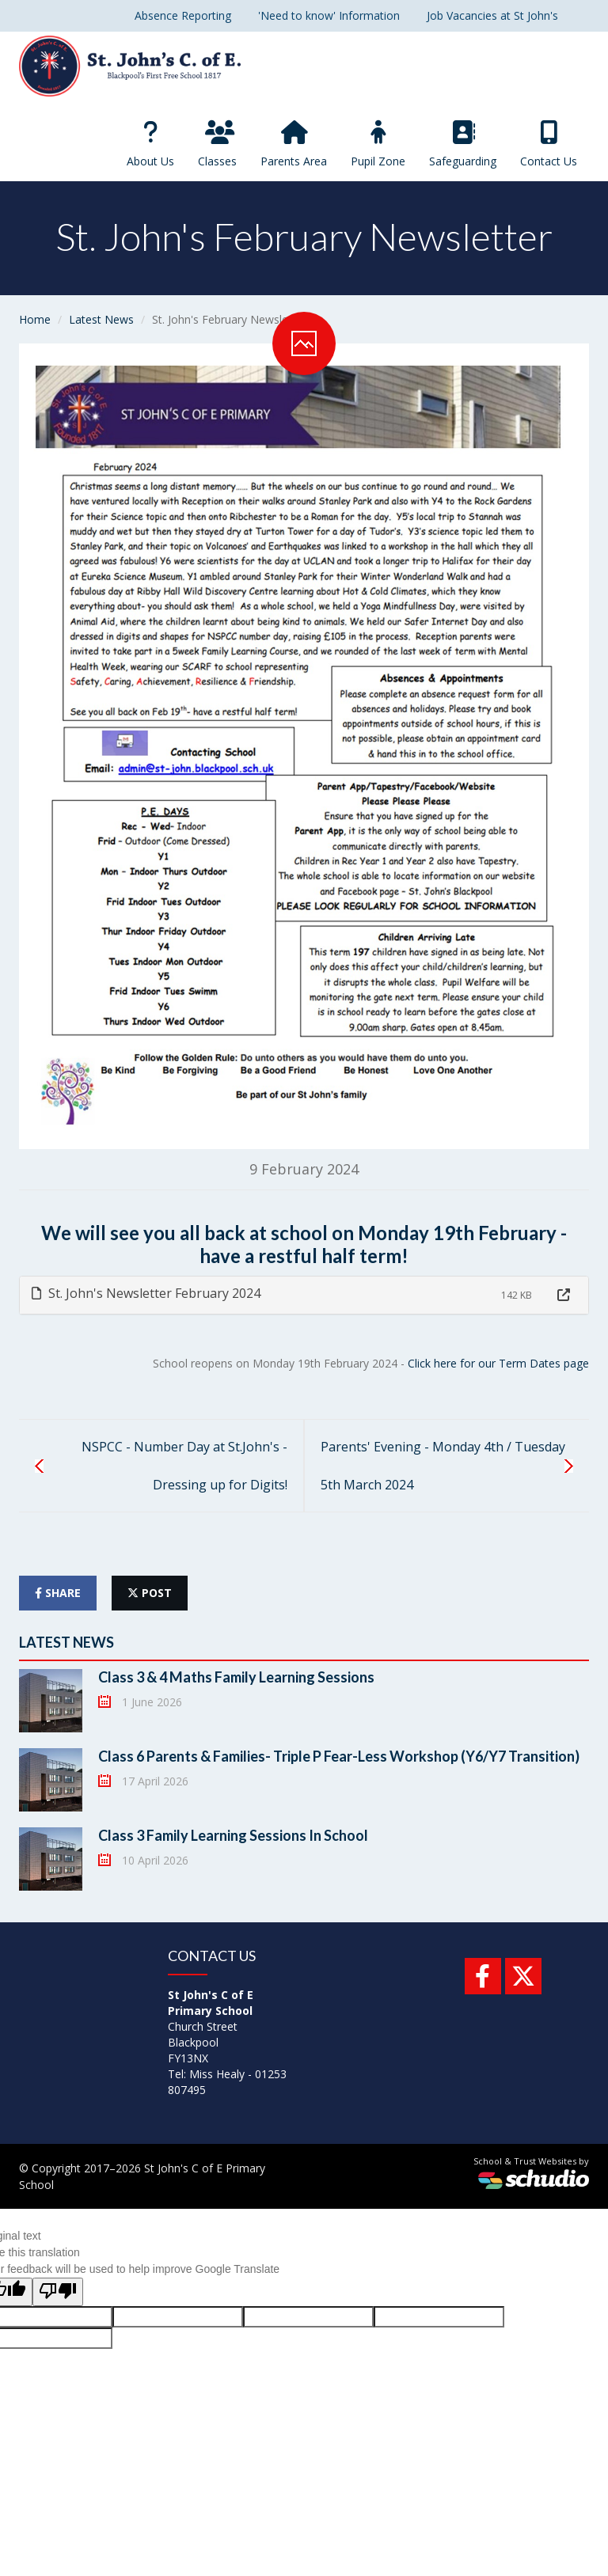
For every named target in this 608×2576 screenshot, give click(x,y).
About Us (150, 144)
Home (35, 319)
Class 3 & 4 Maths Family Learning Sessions (236, 1677)
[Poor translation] (57, 2292)
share (58, 1592)
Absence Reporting (183, 15)
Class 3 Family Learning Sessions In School (233, 1835)
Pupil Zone (378, 144)
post (149, 1592)
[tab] (304, 1295)
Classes (217, 144)
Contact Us (548, 144)
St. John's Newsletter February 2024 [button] (146, 1293)
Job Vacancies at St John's (492, 15)
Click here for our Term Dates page (498, 1363)
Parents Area (293, 144)
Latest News (101, 319)
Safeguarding (462, 144)
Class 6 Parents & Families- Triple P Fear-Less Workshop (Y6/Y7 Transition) (339, 1756)
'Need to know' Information (329, 15)
